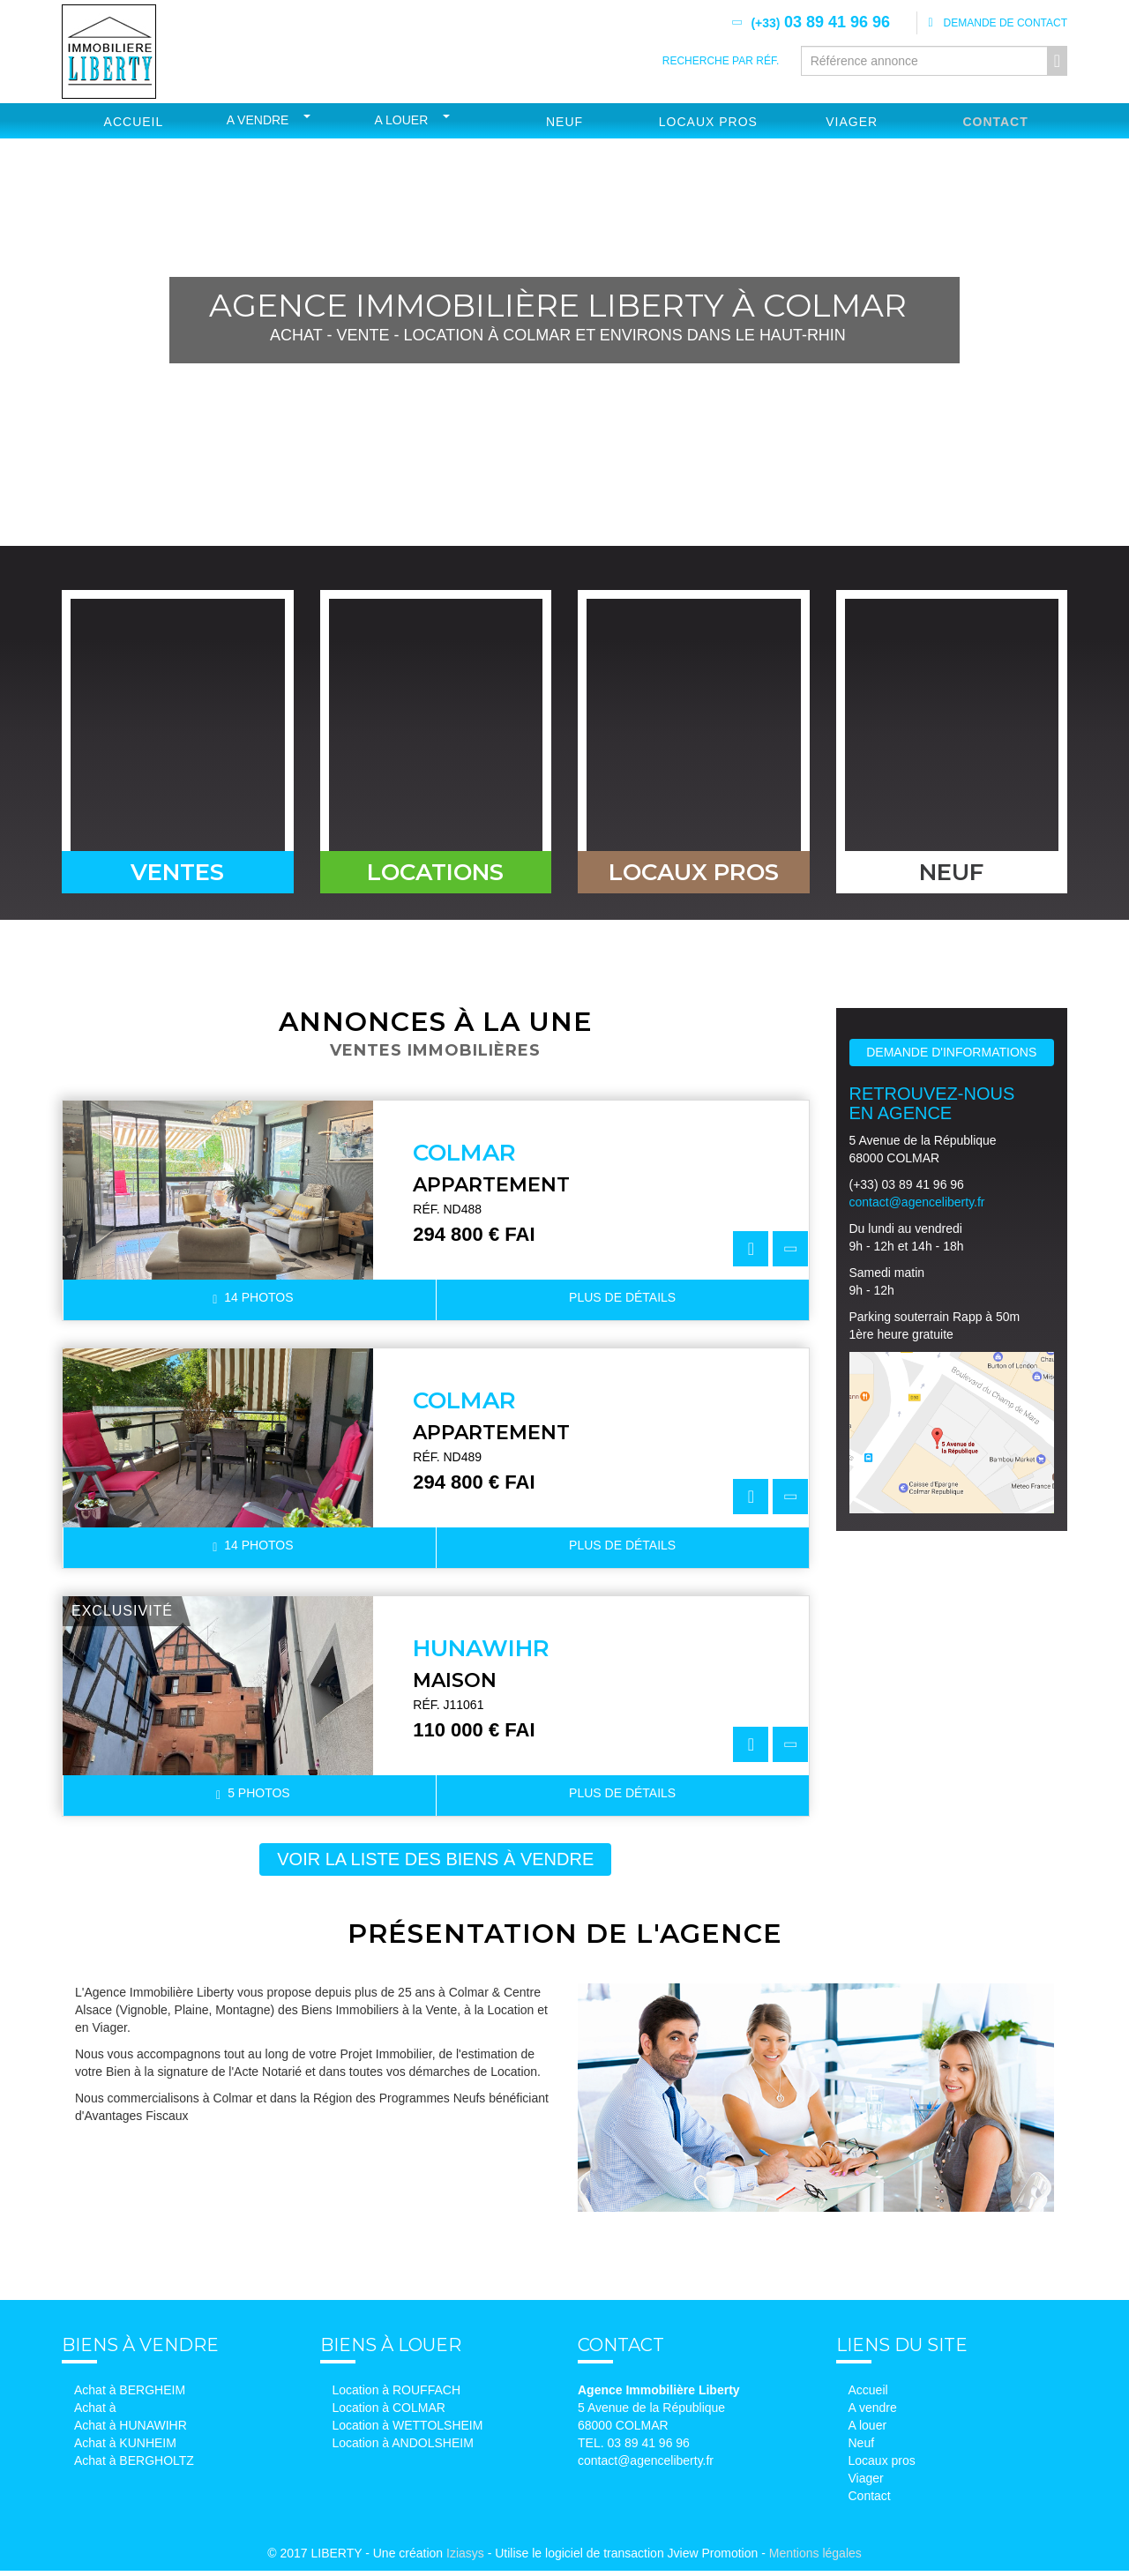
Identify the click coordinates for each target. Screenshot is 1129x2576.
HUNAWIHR (481, 1653)
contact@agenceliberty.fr (917, 1207)
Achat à (95, 2413)
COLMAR (464, 1158)
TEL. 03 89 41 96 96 (634, 2448)
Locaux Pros (708, 122)
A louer (402, 120)
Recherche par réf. (720, 61)
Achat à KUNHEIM (125, 2448)
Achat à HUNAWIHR (130, 2430)
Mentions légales (815, 2558)
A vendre (258, 120)
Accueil (134, 122)
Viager (852, 122)
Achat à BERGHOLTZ (134, 2466)
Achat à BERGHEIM (129, 2395)
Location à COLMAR (389, 2413)
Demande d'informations (951, 1057)
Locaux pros (882, 2466)
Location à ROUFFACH (397, 2395)
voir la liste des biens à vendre (435, 1864)
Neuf (564, 122)
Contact (995, 122)
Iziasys (465, 2558)
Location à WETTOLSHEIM (408, 2430)
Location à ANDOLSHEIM (403, 2448)
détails (622, 1302)
